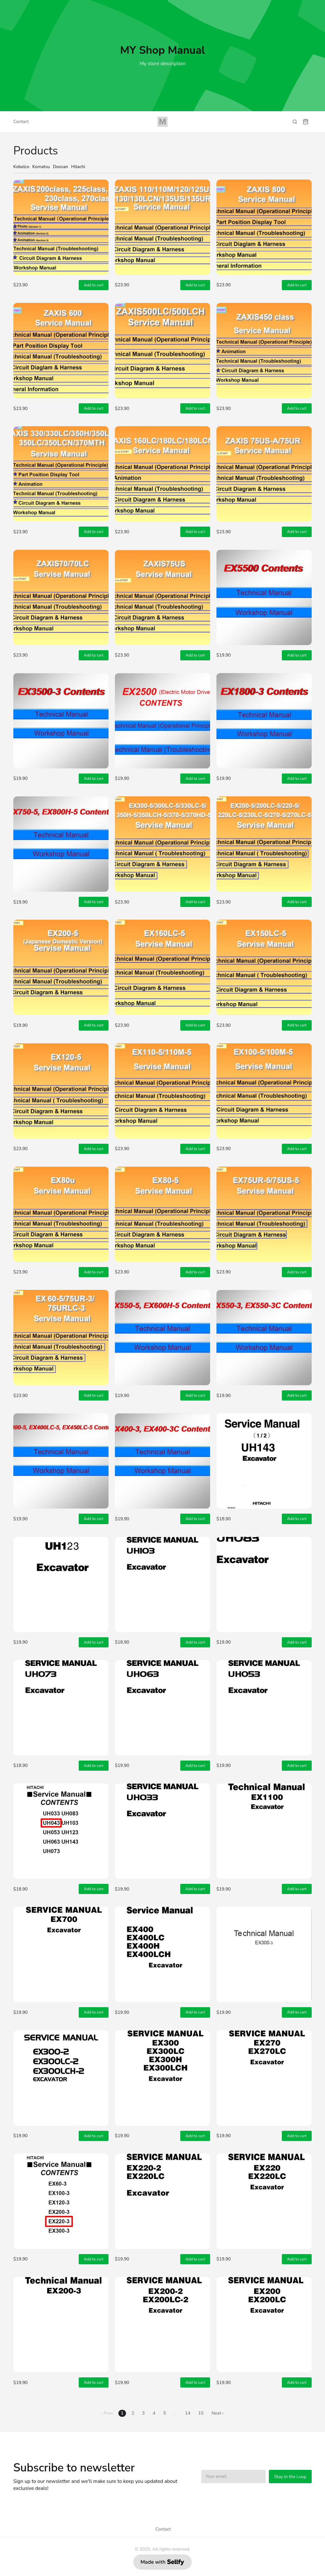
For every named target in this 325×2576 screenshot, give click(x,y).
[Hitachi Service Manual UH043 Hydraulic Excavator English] (61, 1831)
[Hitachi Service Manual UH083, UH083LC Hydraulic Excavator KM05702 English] (264, 1584)
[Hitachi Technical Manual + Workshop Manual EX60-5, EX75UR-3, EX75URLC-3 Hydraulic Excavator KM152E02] (61, 1337)
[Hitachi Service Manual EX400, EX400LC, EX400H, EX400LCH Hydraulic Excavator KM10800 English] (162, 1954)
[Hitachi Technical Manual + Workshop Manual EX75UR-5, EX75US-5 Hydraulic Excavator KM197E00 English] (264, 1214)
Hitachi (78, 167)
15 (201, 2413)
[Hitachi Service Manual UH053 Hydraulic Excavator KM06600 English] (264, 1707)
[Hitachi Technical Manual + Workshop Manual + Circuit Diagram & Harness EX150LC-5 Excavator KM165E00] (264, 967)
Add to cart (94, 285)
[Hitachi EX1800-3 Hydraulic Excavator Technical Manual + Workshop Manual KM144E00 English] (264, 720)
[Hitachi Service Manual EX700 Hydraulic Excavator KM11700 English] (61, 1954)
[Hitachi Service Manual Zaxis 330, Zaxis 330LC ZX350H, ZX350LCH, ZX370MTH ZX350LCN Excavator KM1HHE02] (61, 473)
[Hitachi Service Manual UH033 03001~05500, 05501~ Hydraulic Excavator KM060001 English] (162, 1831)
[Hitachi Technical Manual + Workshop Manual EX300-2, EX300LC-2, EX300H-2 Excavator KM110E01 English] (61, 2078)
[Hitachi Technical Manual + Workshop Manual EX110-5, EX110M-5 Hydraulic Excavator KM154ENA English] (162, 1091)
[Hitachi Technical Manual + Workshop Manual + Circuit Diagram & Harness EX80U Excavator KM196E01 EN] (61, 1214)
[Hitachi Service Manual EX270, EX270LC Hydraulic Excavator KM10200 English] (264, 2078)
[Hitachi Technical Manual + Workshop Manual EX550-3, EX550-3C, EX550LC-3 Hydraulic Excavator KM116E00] (264, 1337)
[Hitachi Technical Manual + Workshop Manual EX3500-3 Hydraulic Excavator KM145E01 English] (61, 720)
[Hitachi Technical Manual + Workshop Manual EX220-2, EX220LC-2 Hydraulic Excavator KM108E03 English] (162, 2201)
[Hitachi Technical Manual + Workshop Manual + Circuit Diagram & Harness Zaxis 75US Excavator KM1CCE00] (162, 597)
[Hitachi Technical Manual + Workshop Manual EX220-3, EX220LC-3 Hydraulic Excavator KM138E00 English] (61, 2201)
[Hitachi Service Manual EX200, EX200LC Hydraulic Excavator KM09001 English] (264, 2324)
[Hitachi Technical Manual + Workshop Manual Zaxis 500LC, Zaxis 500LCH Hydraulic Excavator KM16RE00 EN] (162, 350)
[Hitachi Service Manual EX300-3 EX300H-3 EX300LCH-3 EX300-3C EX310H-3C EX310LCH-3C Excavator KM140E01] (264, 1954)
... (175, 2413)
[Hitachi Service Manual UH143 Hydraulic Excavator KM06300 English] (264, 1461)
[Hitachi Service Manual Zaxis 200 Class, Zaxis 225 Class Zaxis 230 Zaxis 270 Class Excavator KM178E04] (61, 227)
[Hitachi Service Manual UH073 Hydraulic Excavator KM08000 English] (61, 1707)
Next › (217, 2413)
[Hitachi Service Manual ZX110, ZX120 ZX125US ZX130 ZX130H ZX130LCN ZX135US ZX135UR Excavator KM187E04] (162, 227)
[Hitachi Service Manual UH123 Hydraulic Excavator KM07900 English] (61, 1584)
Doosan (60, 167)
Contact (21, 121)
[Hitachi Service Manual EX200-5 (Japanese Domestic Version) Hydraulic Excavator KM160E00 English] (61, 967)
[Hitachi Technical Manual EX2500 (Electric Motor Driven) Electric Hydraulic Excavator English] (162, 720)
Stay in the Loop (290, 2476)
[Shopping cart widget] (305, 122)
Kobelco (21, 167)
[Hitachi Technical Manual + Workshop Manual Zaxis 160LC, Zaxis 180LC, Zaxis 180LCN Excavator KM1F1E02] (162, 473)
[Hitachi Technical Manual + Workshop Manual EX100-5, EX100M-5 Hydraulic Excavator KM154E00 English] (264, 1091)
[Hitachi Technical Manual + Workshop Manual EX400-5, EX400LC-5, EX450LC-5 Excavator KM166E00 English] (61, 1461)
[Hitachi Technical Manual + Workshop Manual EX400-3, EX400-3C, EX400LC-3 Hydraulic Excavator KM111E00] (162, 1461)
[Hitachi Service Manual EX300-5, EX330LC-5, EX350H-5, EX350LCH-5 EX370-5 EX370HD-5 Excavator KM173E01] (162, 844)
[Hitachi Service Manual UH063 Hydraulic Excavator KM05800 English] (162, 1707)
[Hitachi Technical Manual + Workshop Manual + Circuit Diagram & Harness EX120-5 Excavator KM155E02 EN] (61, 1091)
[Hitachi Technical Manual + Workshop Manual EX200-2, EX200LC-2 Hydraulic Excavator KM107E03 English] (162, 2324)
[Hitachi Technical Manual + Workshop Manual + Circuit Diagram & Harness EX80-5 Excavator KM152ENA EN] (162, 1214)
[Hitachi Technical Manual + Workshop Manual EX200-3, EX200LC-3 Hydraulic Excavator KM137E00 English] (61, 2324)
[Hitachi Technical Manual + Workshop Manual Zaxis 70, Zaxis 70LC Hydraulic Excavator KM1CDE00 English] (61, 597)
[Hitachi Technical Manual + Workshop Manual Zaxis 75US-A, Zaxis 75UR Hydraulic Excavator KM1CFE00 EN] (264, 473)
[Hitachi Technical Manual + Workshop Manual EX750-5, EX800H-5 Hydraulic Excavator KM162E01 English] (61, 844)
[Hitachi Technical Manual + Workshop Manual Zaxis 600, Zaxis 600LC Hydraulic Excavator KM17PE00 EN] (61, 350)
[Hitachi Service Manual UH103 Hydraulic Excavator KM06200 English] (162, 1584)
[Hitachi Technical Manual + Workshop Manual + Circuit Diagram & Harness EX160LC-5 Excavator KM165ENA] (162, 967)
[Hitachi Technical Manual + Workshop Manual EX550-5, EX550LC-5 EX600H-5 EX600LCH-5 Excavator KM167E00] (162, 1337)
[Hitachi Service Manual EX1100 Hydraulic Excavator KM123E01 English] (264, 1831)
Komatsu (41, 167)
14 (187, 2413)
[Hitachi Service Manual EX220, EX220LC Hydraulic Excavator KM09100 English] (264, 2201)
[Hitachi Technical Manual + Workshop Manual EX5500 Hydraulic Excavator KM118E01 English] (264, 597)
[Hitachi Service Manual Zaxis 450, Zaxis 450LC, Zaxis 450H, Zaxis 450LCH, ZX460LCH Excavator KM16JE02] (264, 350)
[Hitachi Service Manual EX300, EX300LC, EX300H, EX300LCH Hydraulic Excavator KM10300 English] (162, 2078)
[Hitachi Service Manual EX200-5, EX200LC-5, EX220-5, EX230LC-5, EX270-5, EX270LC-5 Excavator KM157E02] (264, 844)
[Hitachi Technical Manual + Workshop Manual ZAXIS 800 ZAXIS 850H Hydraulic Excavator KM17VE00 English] (264, 227)
